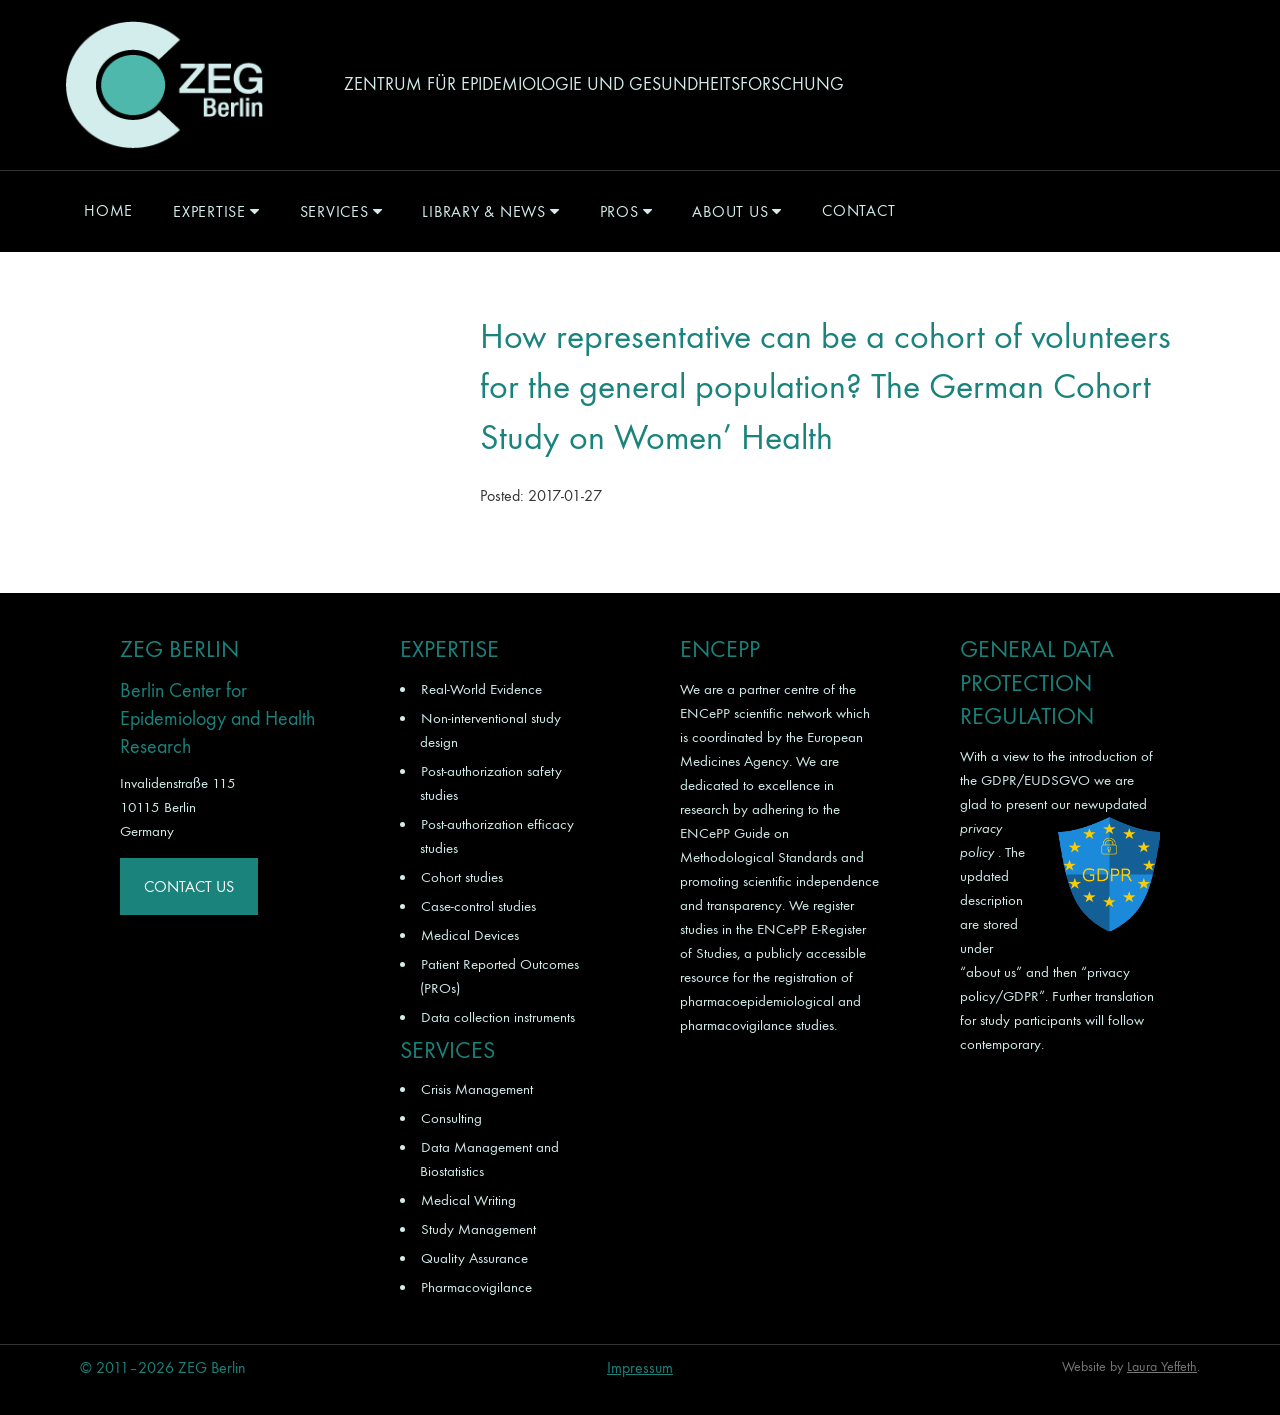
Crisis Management (477, 1089)
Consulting (451, 1118)
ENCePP (705, 713)
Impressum (640, 1367)
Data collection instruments (498, 1017)
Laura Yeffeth (1162, 1366)
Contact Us (189, 886)
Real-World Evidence (481, 689)
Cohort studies (462, 877)
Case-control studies (478, 906)
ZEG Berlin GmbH (164, 85)
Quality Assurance (474, 1258)
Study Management (478, 1229)
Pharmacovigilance (476, 1287)
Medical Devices (470, 935)
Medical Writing (468, 1200)
